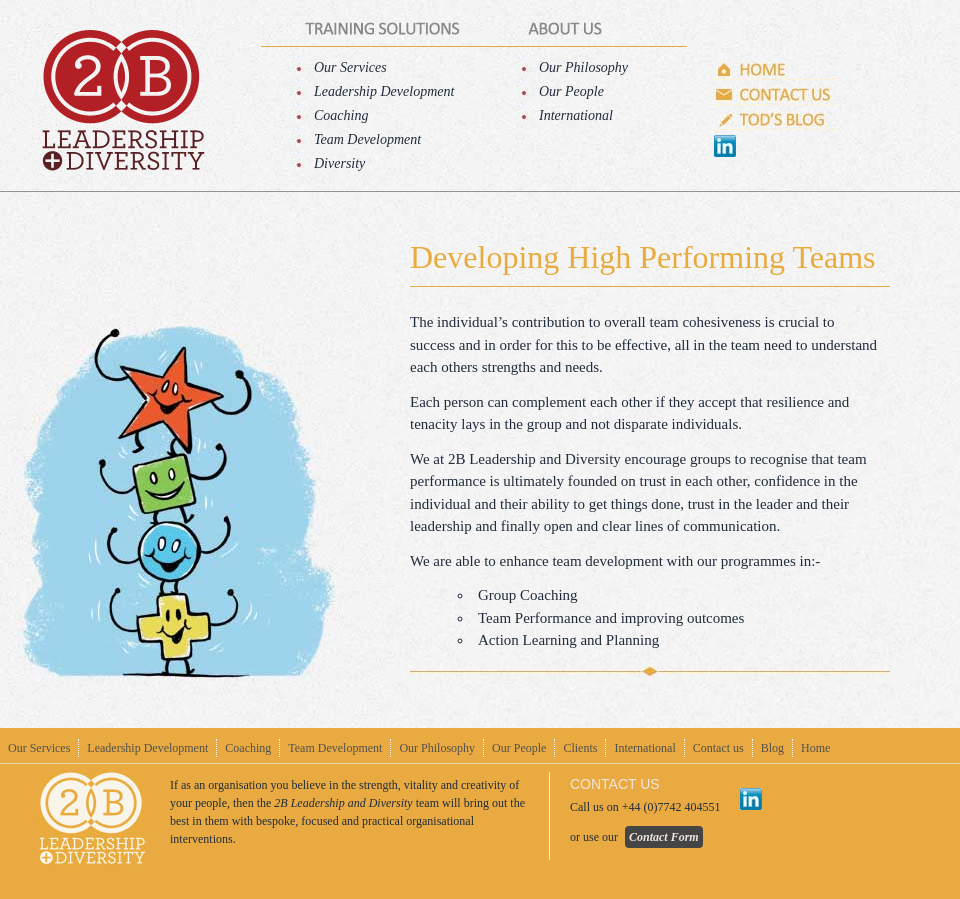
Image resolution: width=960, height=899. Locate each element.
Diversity (339, 163)
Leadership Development (384, 91)
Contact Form (664, 837)
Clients (580, 748)
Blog (772, 748)
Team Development (367, 139)
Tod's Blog (774, 120)
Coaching (341, 115)
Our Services (350, 67)
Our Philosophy (583, 67)
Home (774, 70)
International (576, 115)
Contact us (774, 95)
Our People (571, 91)
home (122, 100)
